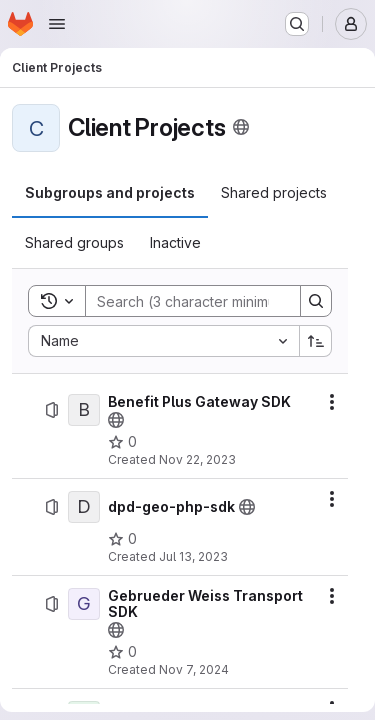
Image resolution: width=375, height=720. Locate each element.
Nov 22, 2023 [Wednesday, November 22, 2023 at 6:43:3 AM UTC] (197, 459)
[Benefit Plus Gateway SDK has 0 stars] (122, 442)
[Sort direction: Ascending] (316, 341)
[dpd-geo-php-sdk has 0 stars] (122, 539)
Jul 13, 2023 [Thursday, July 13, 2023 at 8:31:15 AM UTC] (193, 556)
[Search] (217, 301)
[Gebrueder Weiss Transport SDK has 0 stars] (122, 652)
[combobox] (163, 341)
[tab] (110, 193)
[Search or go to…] (297, 24)
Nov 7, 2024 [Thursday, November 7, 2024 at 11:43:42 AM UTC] (194, 669)
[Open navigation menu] (57, 24)
